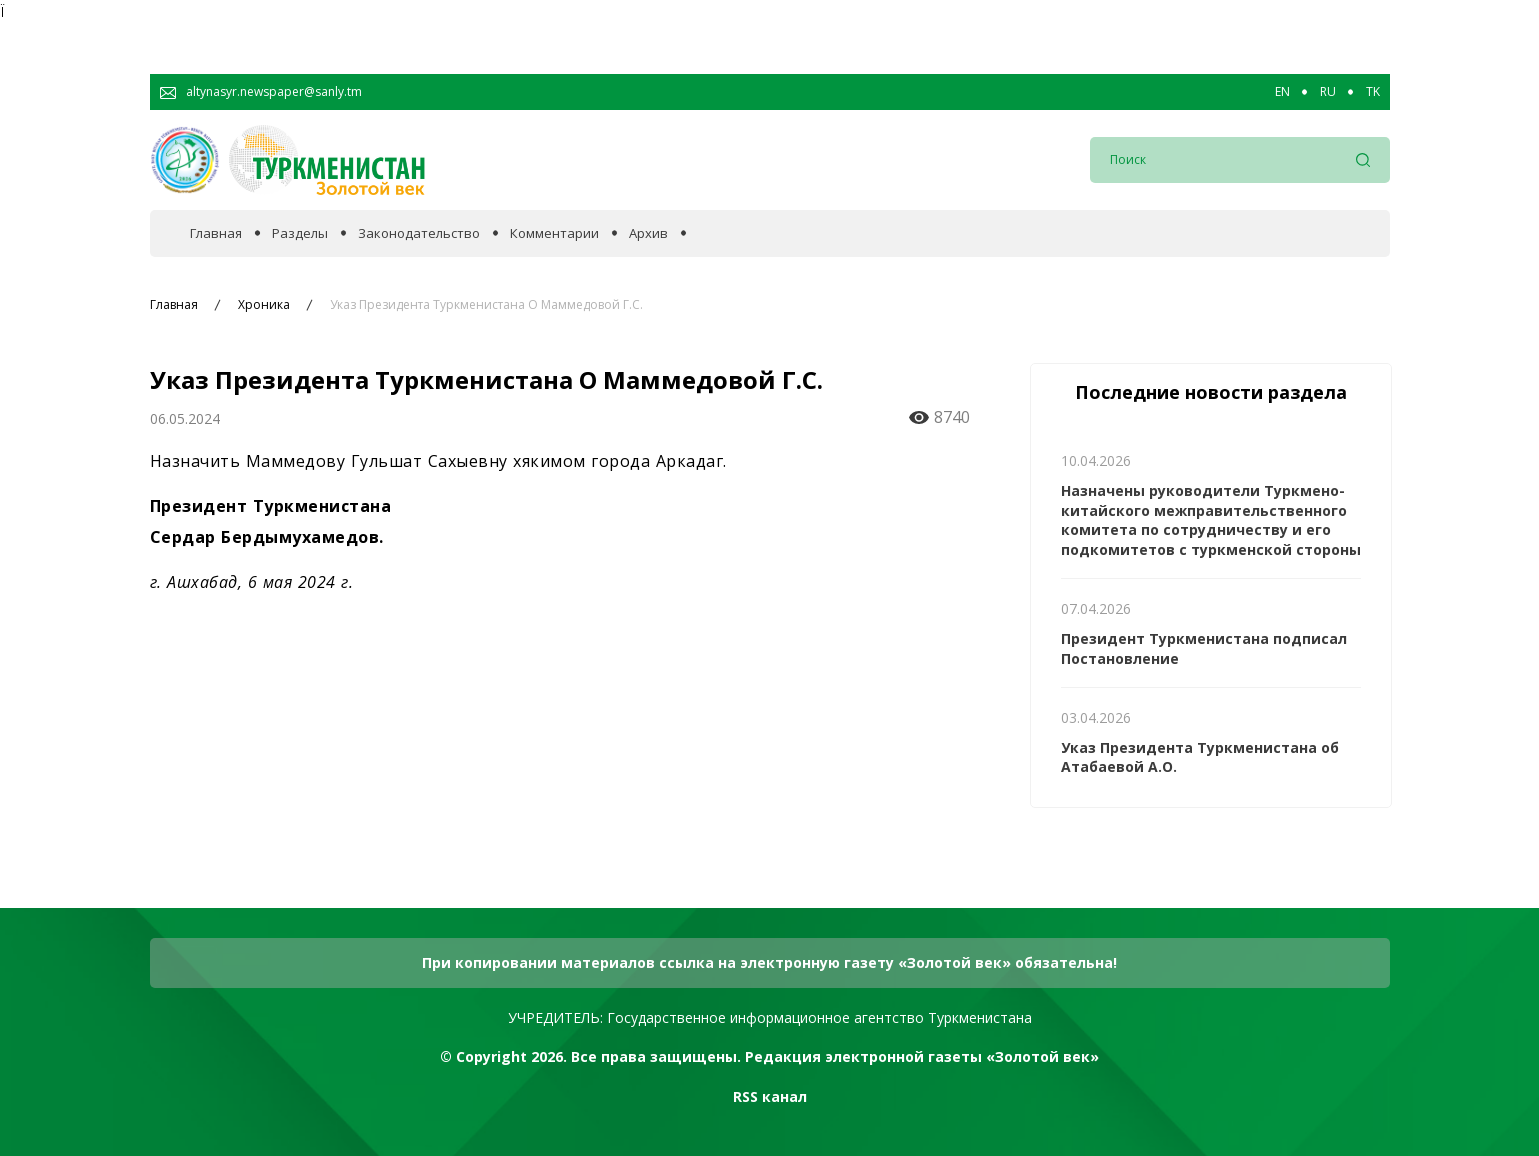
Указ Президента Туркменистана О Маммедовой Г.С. (486, 305)
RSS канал (770, 1096)
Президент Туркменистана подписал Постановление (1204, 648)
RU (1328, 92)
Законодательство (419, 233)
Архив (648, 233)
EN (1282, 92)
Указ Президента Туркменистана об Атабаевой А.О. (1200, 757)
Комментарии (554, 233)
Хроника (264, 305)
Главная (216, 233)
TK (1373, 92)
